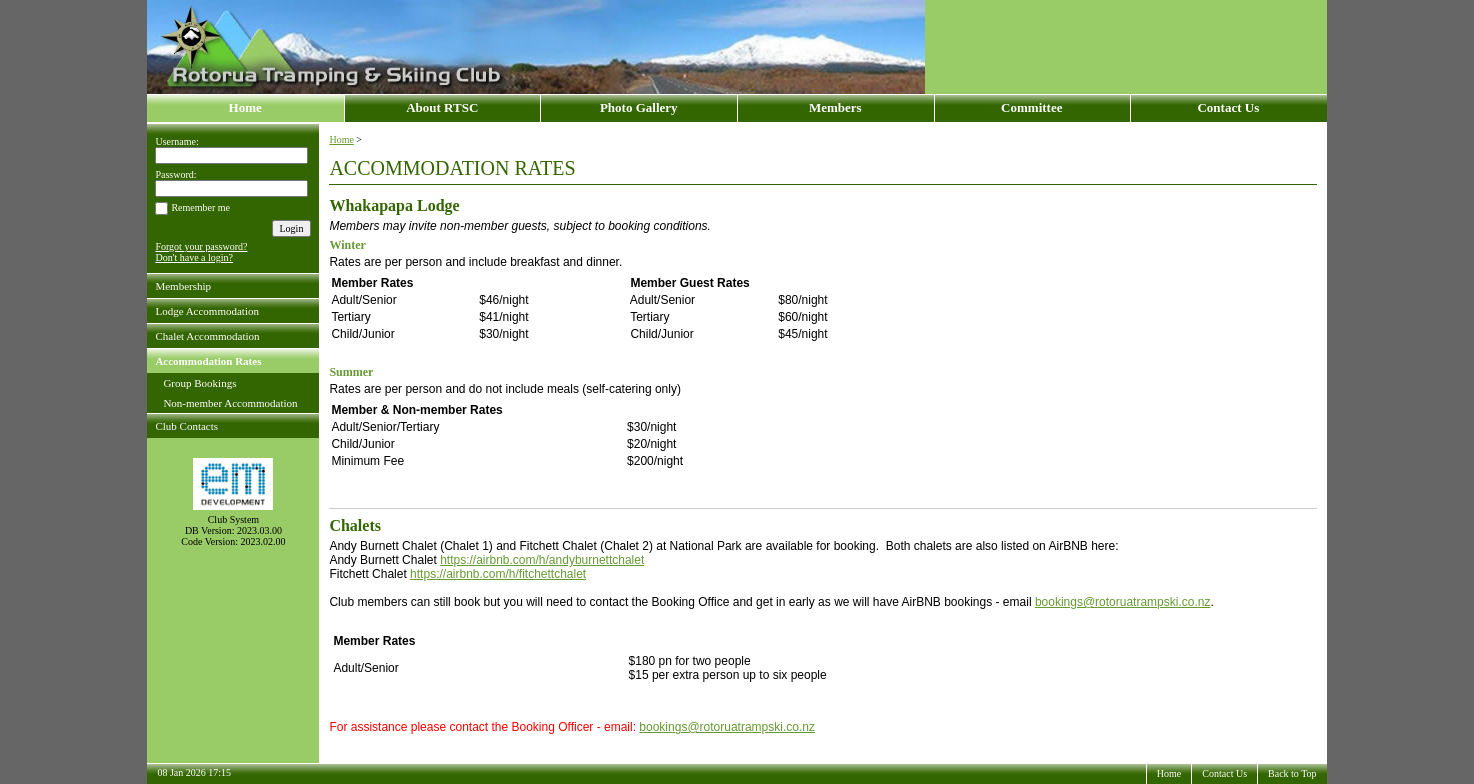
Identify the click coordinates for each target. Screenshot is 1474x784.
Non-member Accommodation (230, 403)
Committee (1031, 107)
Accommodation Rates (208, 361)
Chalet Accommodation (207, 336)
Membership (183, 286)
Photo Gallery (639, 107)
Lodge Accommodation (207, 311)
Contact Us (1228, 107)
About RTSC (442, 107)
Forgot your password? (201, 246)
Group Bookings (199, 383)
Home (245, 107)
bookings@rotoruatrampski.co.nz (1123, 602)
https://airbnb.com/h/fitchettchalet (498, 574)
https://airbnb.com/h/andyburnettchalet (542, 560)
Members (835, 107)
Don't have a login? (194, 257)
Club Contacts (186, 426)
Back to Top (1292, 773)
